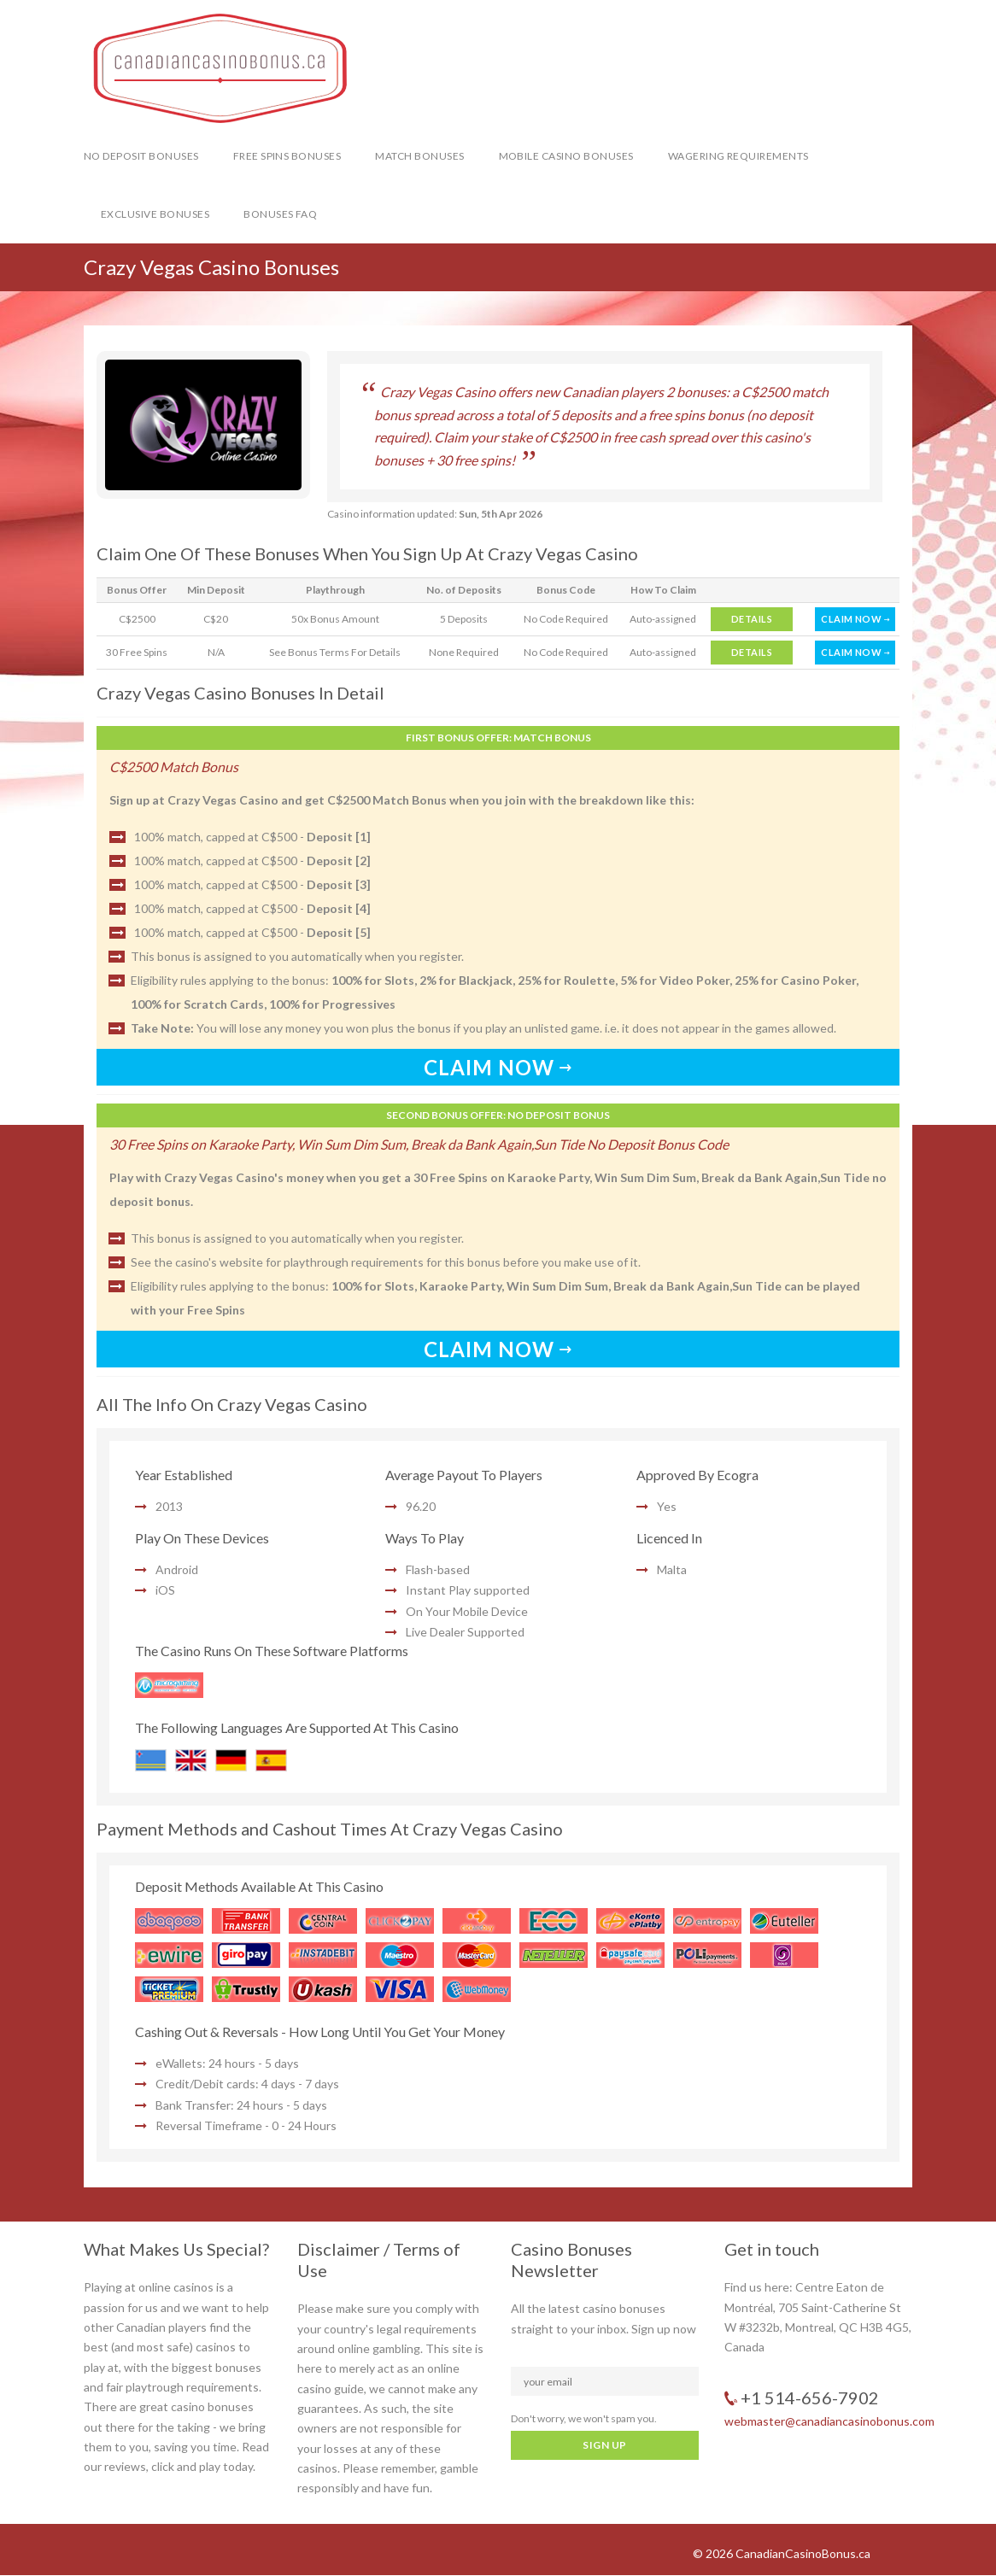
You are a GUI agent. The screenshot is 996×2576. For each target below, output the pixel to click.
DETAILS (751, 618)
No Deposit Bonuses (141, 155)
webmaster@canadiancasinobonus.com (829, 2421)
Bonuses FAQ (280, 214)
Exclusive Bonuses (155, 214)
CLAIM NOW (855, 618)
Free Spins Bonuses (287, 155)
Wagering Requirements (738, 155)
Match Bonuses (419, 155)
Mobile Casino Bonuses (566, 155)
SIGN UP (604, 2444)
